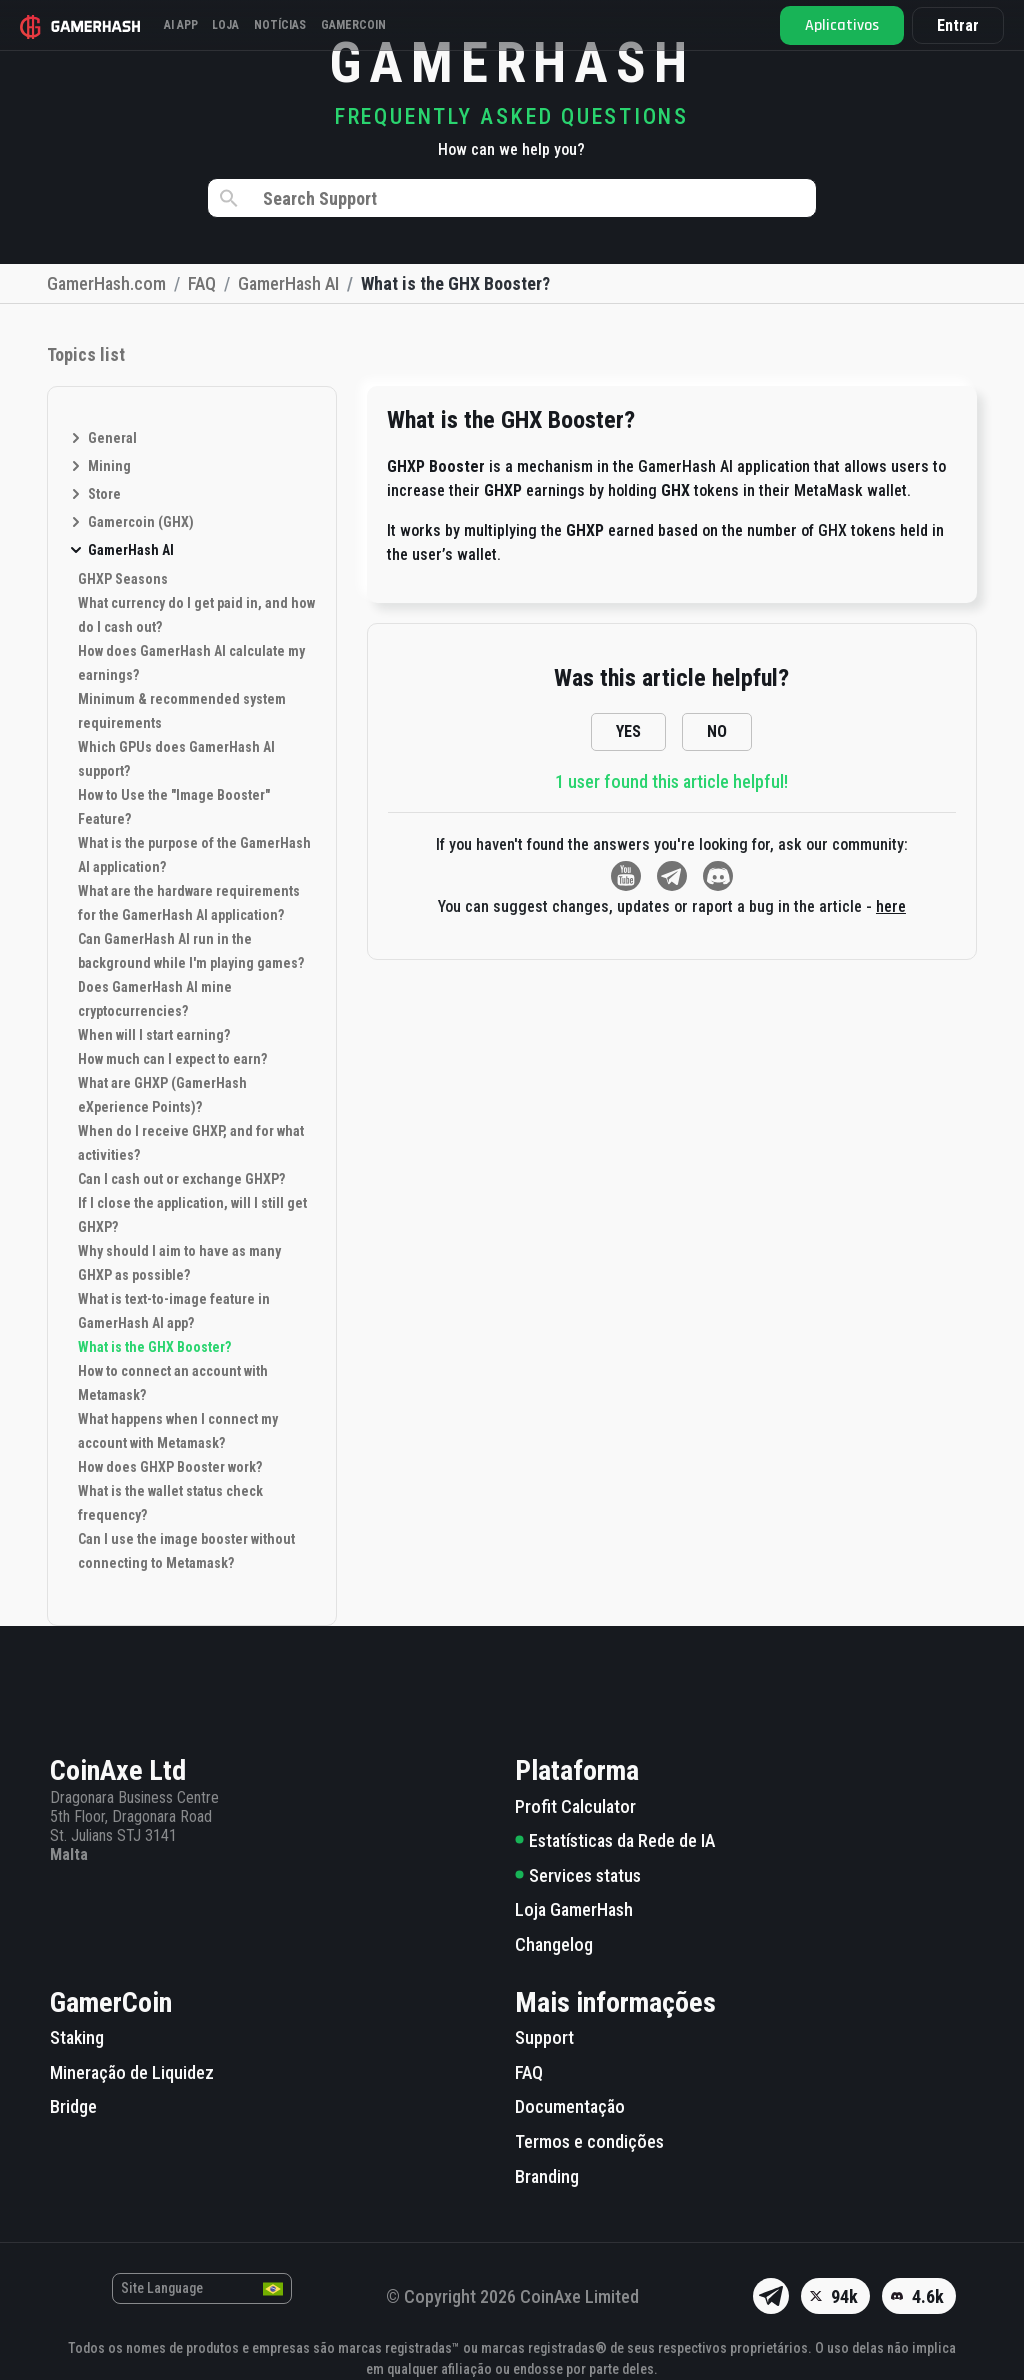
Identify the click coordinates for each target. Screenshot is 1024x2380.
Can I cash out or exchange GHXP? (181, 1179)
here (891, 906)
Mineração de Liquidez (132, 2072)
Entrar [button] (954, 25)
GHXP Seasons (123, 579)
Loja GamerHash (574, 1909)
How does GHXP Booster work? (170, 1467)
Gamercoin (389, 25)
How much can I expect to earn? (172, 1059)
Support (544, 2037)
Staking (77, 2037)
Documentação (570, 2106)
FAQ (529, 2072)
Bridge (73, 2106)
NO (717, 731)
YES (628, 731)
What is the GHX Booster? (154, 1347)
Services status (578, 1875)
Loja (243, 25)
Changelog (554, 1944)
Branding (547, 2176)
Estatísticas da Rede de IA (615, 1840)
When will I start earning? (154, 1035)
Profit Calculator (575, 1806)
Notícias (307, 25)
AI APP (189, 25)
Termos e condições (589, 2141)
